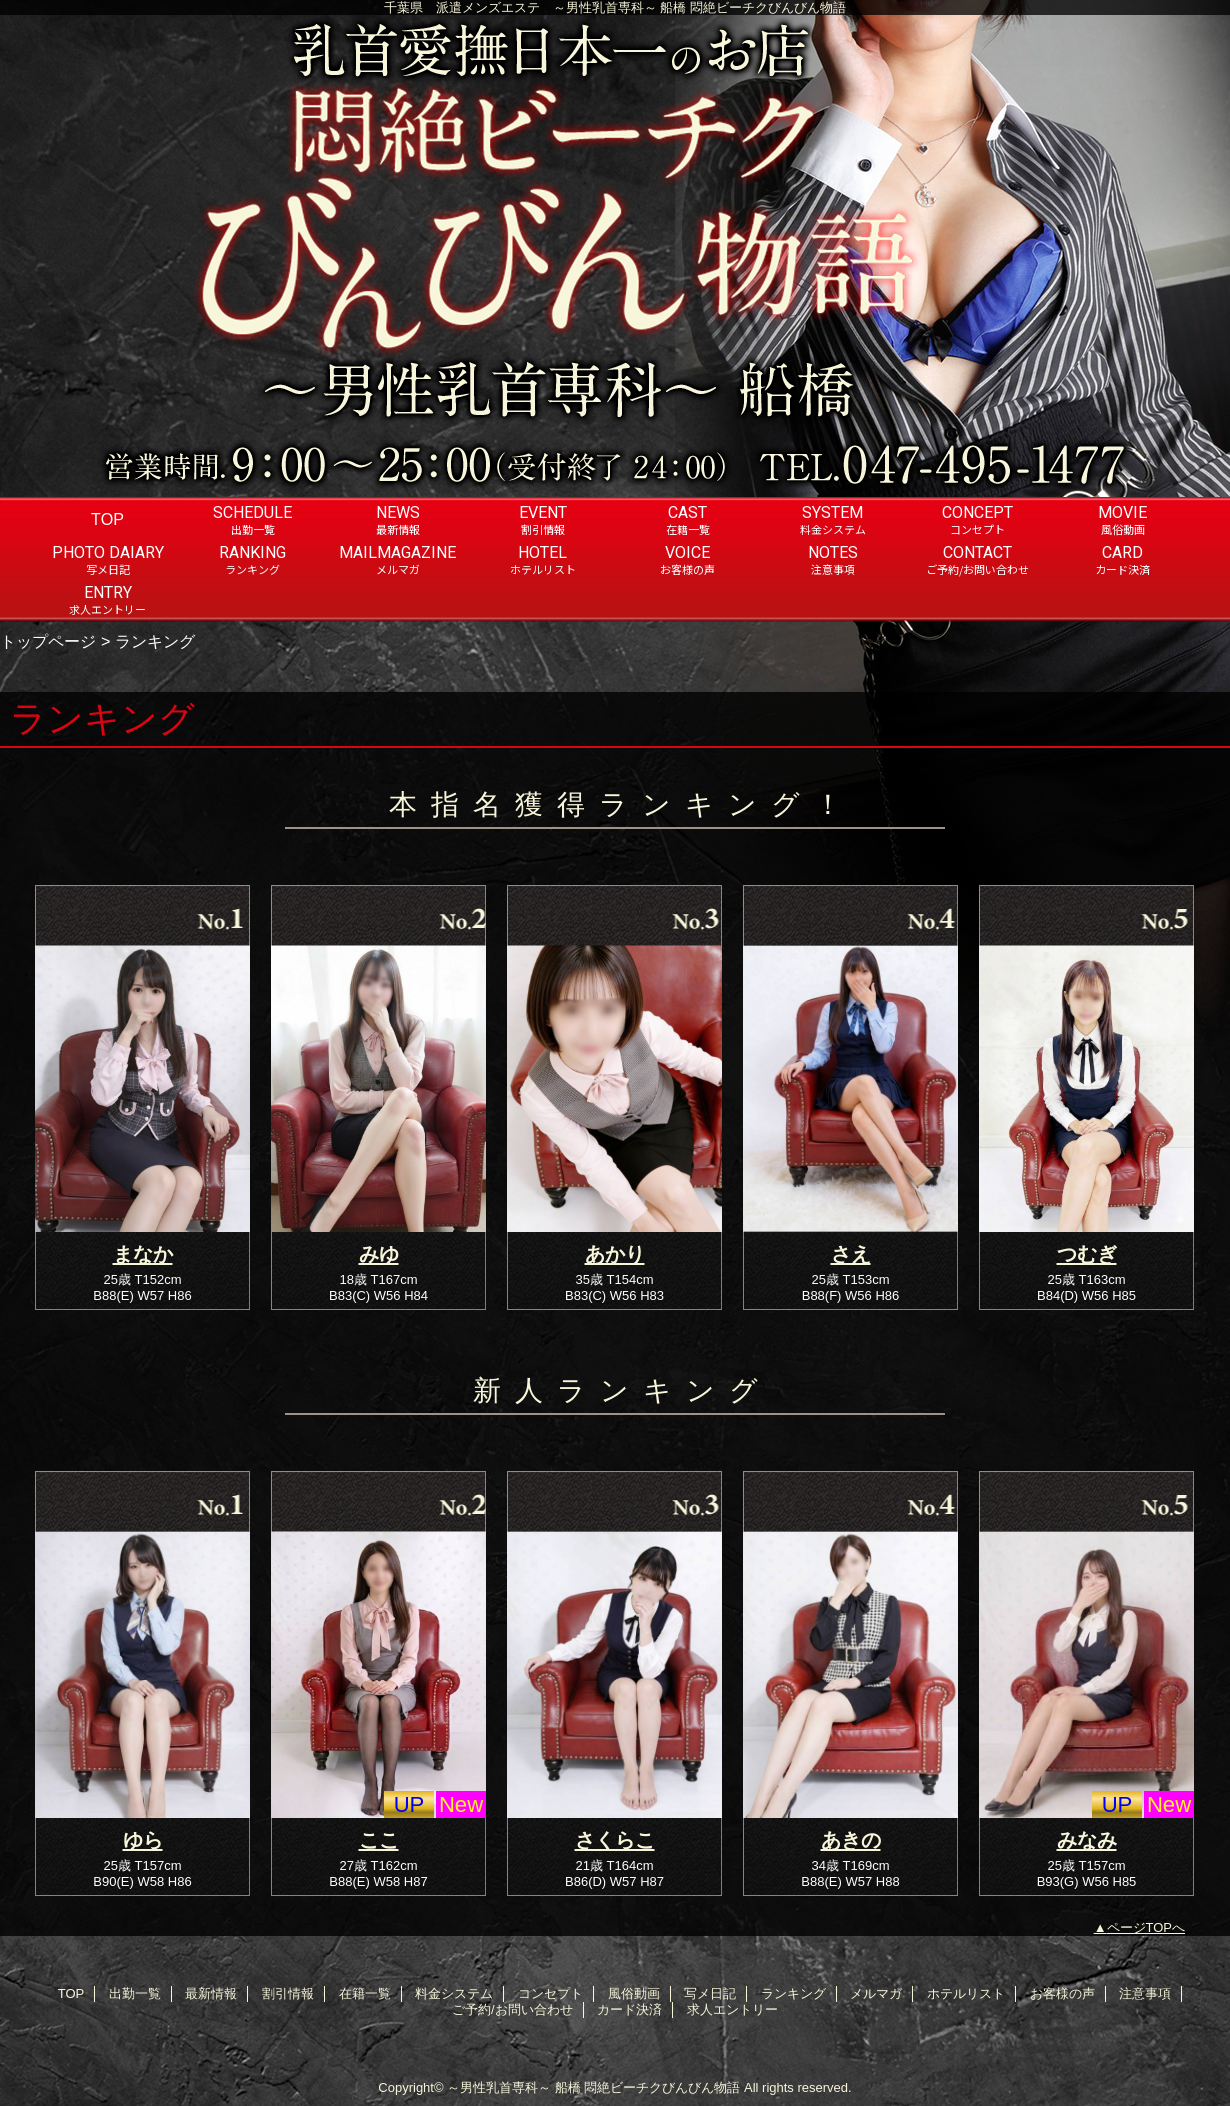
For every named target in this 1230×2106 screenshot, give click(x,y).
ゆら (143, 1840)
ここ (379, 1840)
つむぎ (1087, 1254)
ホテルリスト (966, 1993)
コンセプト (550, 1993)
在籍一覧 (365, 1993)
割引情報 (288, 1993)
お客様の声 (1062, 1993)
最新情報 (211, 1993)
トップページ (48, 641)
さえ (851, 1254)
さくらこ (615, 1840)
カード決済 (629, 2009)
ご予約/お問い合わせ (512, 2009)
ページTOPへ (1146, 1927)
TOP (107, 519)
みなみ (1087, 1840)
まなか (143, 1254)
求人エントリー (732, 2009)
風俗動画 (634, 1993)
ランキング (793, 1993)
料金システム (454, 1993)
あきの (851, 1840)
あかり (615, 1254)
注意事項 (1145, 1993)
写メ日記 (710, 1993)
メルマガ (876, 1993)
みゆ (379, 1254)
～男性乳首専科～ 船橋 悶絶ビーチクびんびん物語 (593, 2087)
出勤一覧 (135, 1993)
